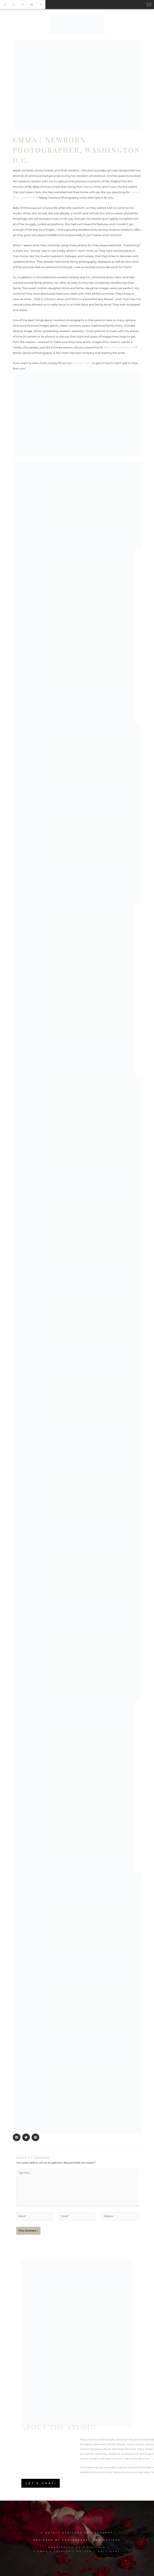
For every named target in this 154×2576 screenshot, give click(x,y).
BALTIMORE (109, 2551)
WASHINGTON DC (65, 2547)
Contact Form (82, 363)
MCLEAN (84, 2551)
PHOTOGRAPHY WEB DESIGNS (91, 2540)
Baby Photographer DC (119, 347)
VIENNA (40, 2551)
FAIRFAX (62, 2551)
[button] (16, 2137)
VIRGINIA (96, 2547)
